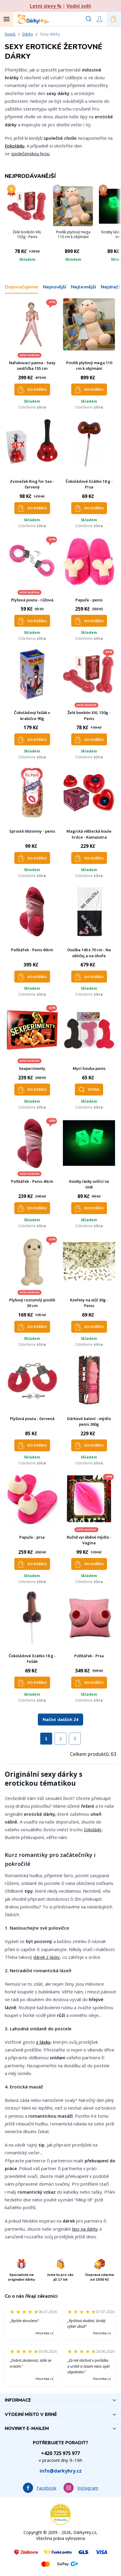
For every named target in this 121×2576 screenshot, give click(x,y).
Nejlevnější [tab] (83, 287)
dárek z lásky (46, 1957)
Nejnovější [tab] (54, 287)
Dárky (27, 34)
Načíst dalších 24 (60, 1719)
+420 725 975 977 (60, 2453)
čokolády (93, 1829)
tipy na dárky (85, 2229)
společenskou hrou (30, 153)
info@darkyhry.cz (61, 2471)
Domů (10, 34)
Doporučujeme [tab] (21, 287)
